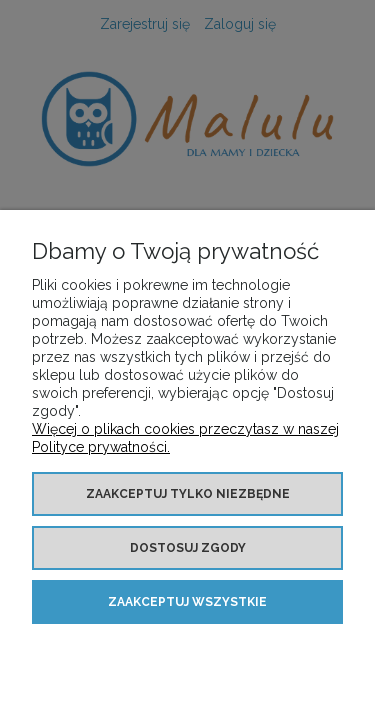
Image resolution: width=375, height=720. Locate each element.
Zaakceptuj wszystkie (187, 602)
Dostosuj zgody (188, 548)
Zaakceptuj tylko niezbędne (188, 494)
